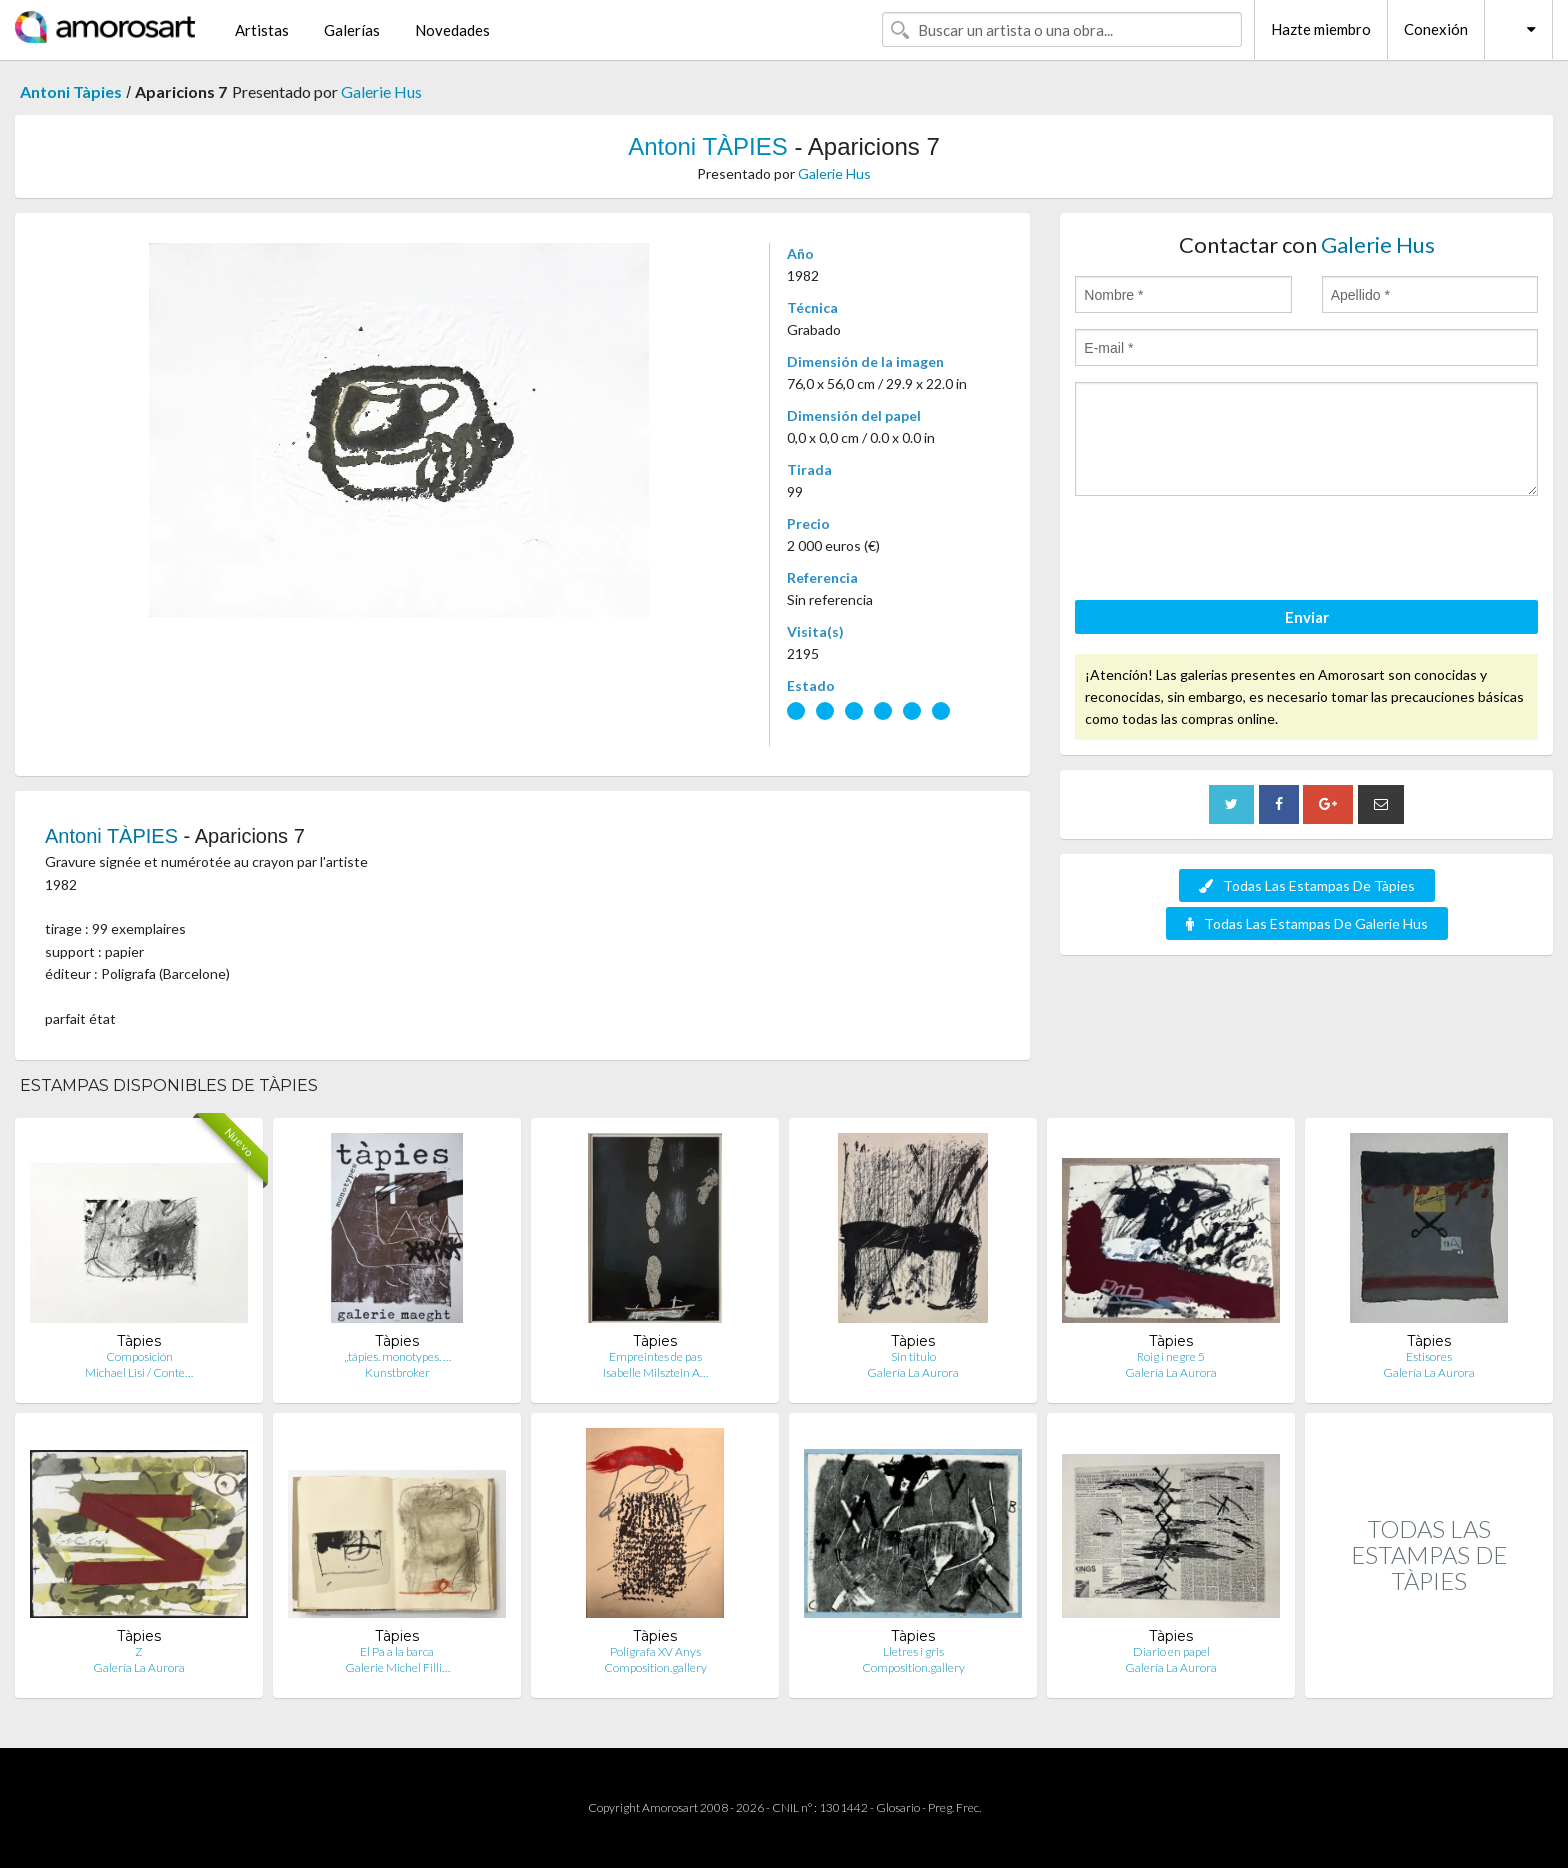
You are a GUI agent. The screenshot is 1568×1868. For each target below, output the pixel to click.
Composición (139, 1356)
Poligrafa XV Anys (655, 1651)
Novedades (452, 30)
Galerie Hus (381, 91)
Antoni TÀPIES (708, 146)
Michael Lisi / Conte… (139, 1372)
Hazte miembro (1321, 29)
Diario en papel (1171, 1651)
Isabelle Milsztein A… (655, 1372)
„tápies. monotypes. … (397, 1356)
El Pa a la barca (397, 1651)
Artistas (262, 30)
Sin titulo (913, 1356)
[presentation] (1227, 551)
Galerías (352, 30)
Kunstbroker (397, 1372)
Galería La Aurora (913, 1372)
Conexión (1436, 29)
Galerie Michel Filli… (397, 1667)
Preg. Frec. (954, 1807)
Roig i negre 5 (1171, 1356)
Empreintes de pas (655, 1356)
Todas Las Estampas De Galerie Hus (1307, 923)
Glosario (898, 1807)
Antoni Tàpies (71, 91)
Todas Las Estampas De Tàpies (1307, 885)
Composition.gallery (655, 1667)
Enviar (1307, 617)
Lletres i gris (913, 1651)
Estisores (1429, 1356)
